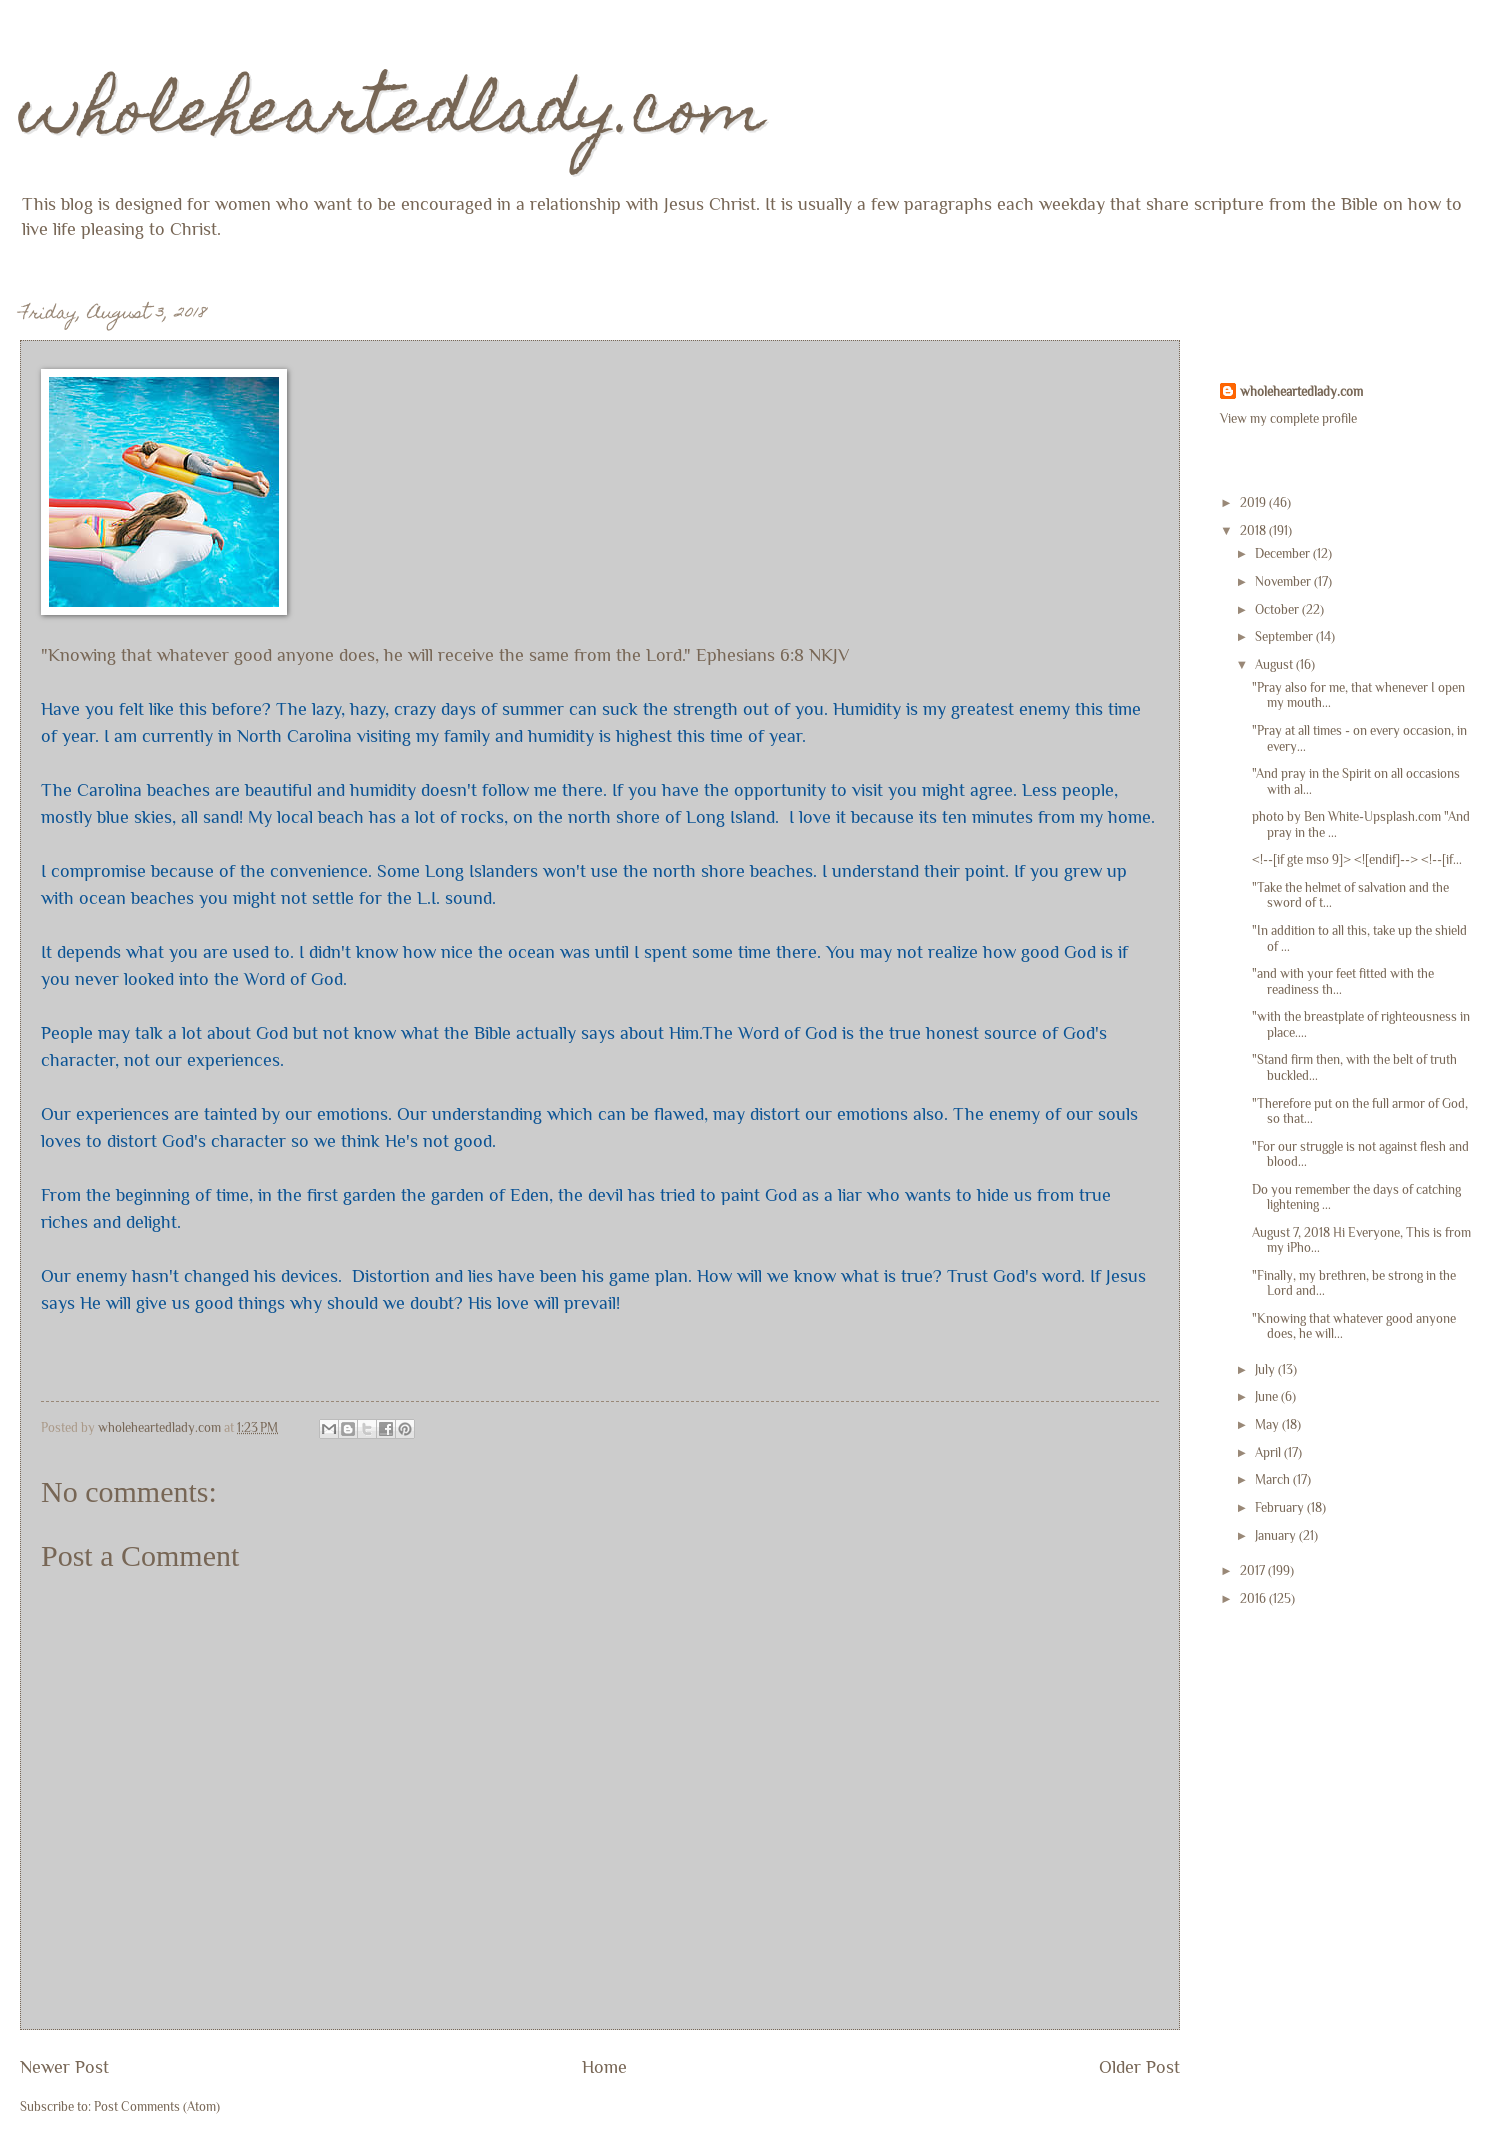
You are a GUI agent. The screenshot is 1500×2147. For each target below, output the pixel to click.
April (1269, 1452)
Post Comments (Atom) (157, 2106)
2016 (1254, 1598)
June (1268, 1396)
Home (604, 2067)
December (1284, 553)
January (1277, 1535)
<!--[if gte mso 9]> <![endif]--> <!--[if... (1357, 859)
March (1274, 1479)
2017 (1254, 1570)
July (1266, 1369)
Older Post (1139, 2067)
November (1284, 581)
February (1281, 1507)
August (1275, 664)
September (1285, 636)
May (1268, 1424)
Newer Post (64, 2067)
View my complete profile (1288, 418)
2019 (1254, 502)
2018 (1254, 530)
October (1278, 609)
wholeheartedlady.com (392, 116)
